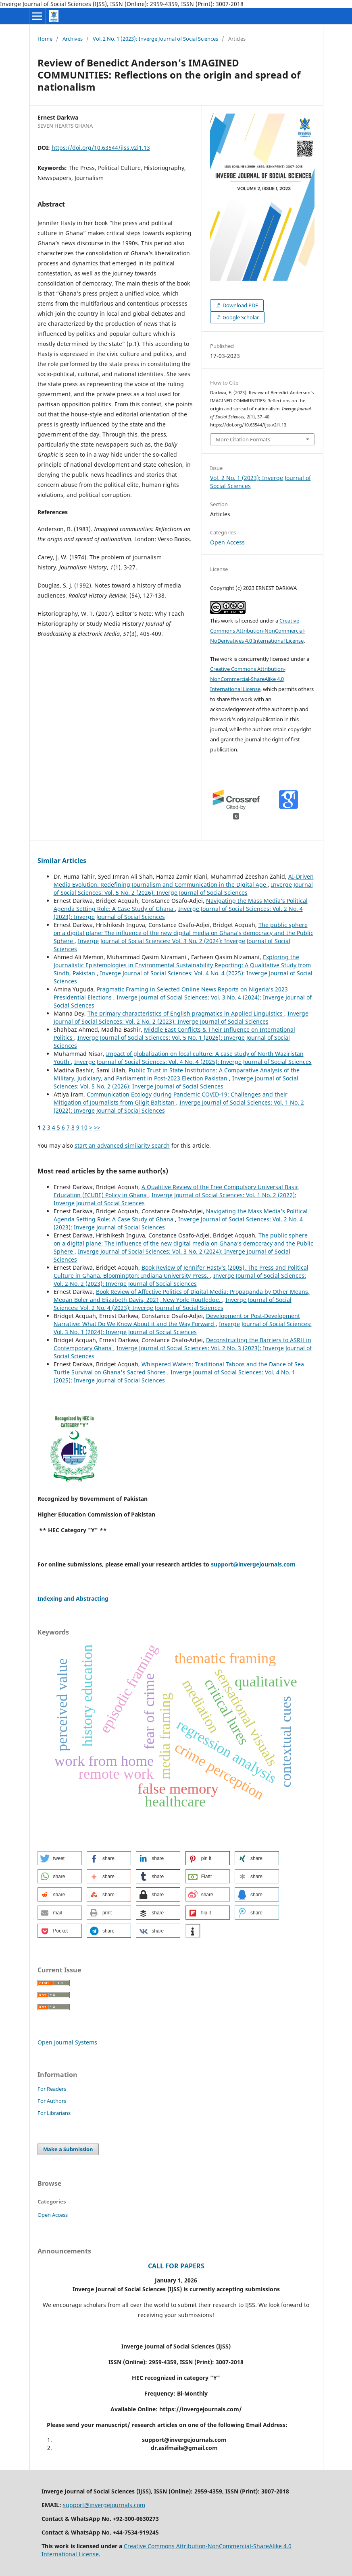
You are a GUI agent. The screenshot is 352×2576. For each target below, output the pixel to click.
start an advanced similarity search (122, 1145)
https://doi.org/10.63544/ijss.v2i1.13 (101, 147)
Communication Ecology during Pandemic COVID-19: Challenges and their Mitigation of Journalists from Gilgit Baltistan (170, 1098)
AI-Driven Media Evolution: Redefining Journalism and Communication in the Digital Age (184, 880)
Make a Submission (68, 2149)
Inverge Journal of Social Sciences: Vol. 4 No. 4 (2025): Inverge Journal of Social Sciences (193, 1062)
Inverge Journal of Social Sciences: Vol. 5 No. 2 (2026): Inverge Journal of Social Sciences (183, 888)
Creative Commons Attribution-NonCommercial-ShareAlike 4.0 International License (247, 679)
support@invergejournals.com (253, 1564)
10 (84, 1127)
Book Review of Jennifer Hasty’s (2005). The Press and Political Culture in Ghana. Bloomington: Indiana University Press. (181, 1271)
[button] (59, 1858)
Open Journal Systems (67, 2042)
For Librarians (54, 2113)
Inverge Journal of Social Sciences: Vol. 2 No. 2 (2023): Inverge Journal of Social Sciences (181, 1017)
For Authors (51, 2100)
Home (44, 38)
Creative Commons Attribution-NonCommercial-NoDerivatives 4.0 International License (257, 630)
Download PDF (239, 305)
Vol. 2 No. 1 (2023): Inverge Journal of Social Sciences (155, 38)
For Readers (51, 2088)
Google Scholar (240, 317)
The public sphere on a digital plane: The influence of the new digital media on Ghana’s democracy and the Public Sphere (183, 933)
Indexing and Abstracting (72, 1598)
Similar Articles (61, 860)
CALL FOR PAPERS (176, 2266)
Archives (72, 38)
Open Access (227, 542)
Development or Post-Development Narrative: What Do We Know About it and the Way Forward (177, 1320)
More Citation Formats (243, 439)
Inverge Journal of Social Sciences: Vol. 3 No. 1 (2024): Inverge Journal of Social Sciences (183, 1328)
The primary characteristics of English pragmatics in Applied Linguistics (185, 1013)
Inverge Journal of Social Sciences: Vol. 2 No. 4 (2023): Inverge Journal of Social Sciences (173, 1304)
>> (97, 1127)
